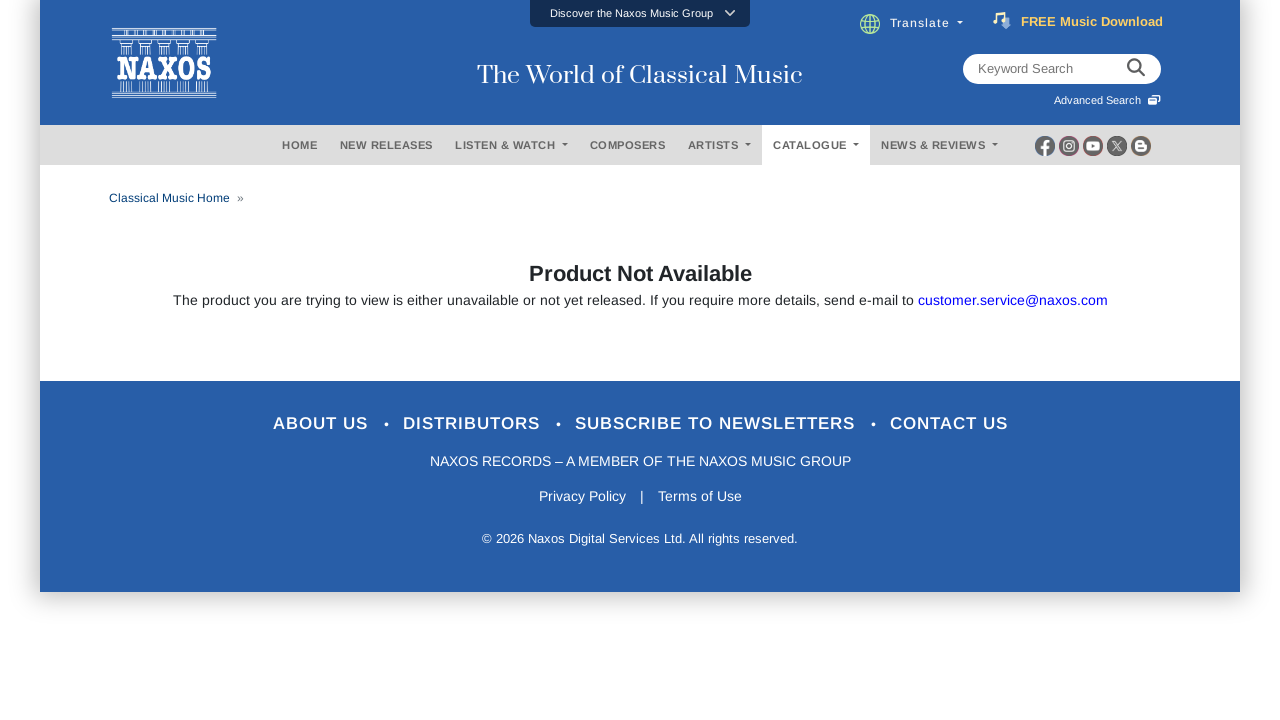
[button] (640, 13)
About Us (323, 423)
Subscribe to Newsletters (718, 423)
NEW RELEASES (386, 145)
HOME (299, 145)
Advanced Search (1107, 100)
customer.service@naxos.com (1013, 300)
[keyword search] (1136, 69)
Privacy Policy (582, 496)
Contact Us (949, 423)
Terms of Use (700, 496)
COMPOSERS (628, 145)
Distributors (474, 423)
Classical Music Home (169, 198)
